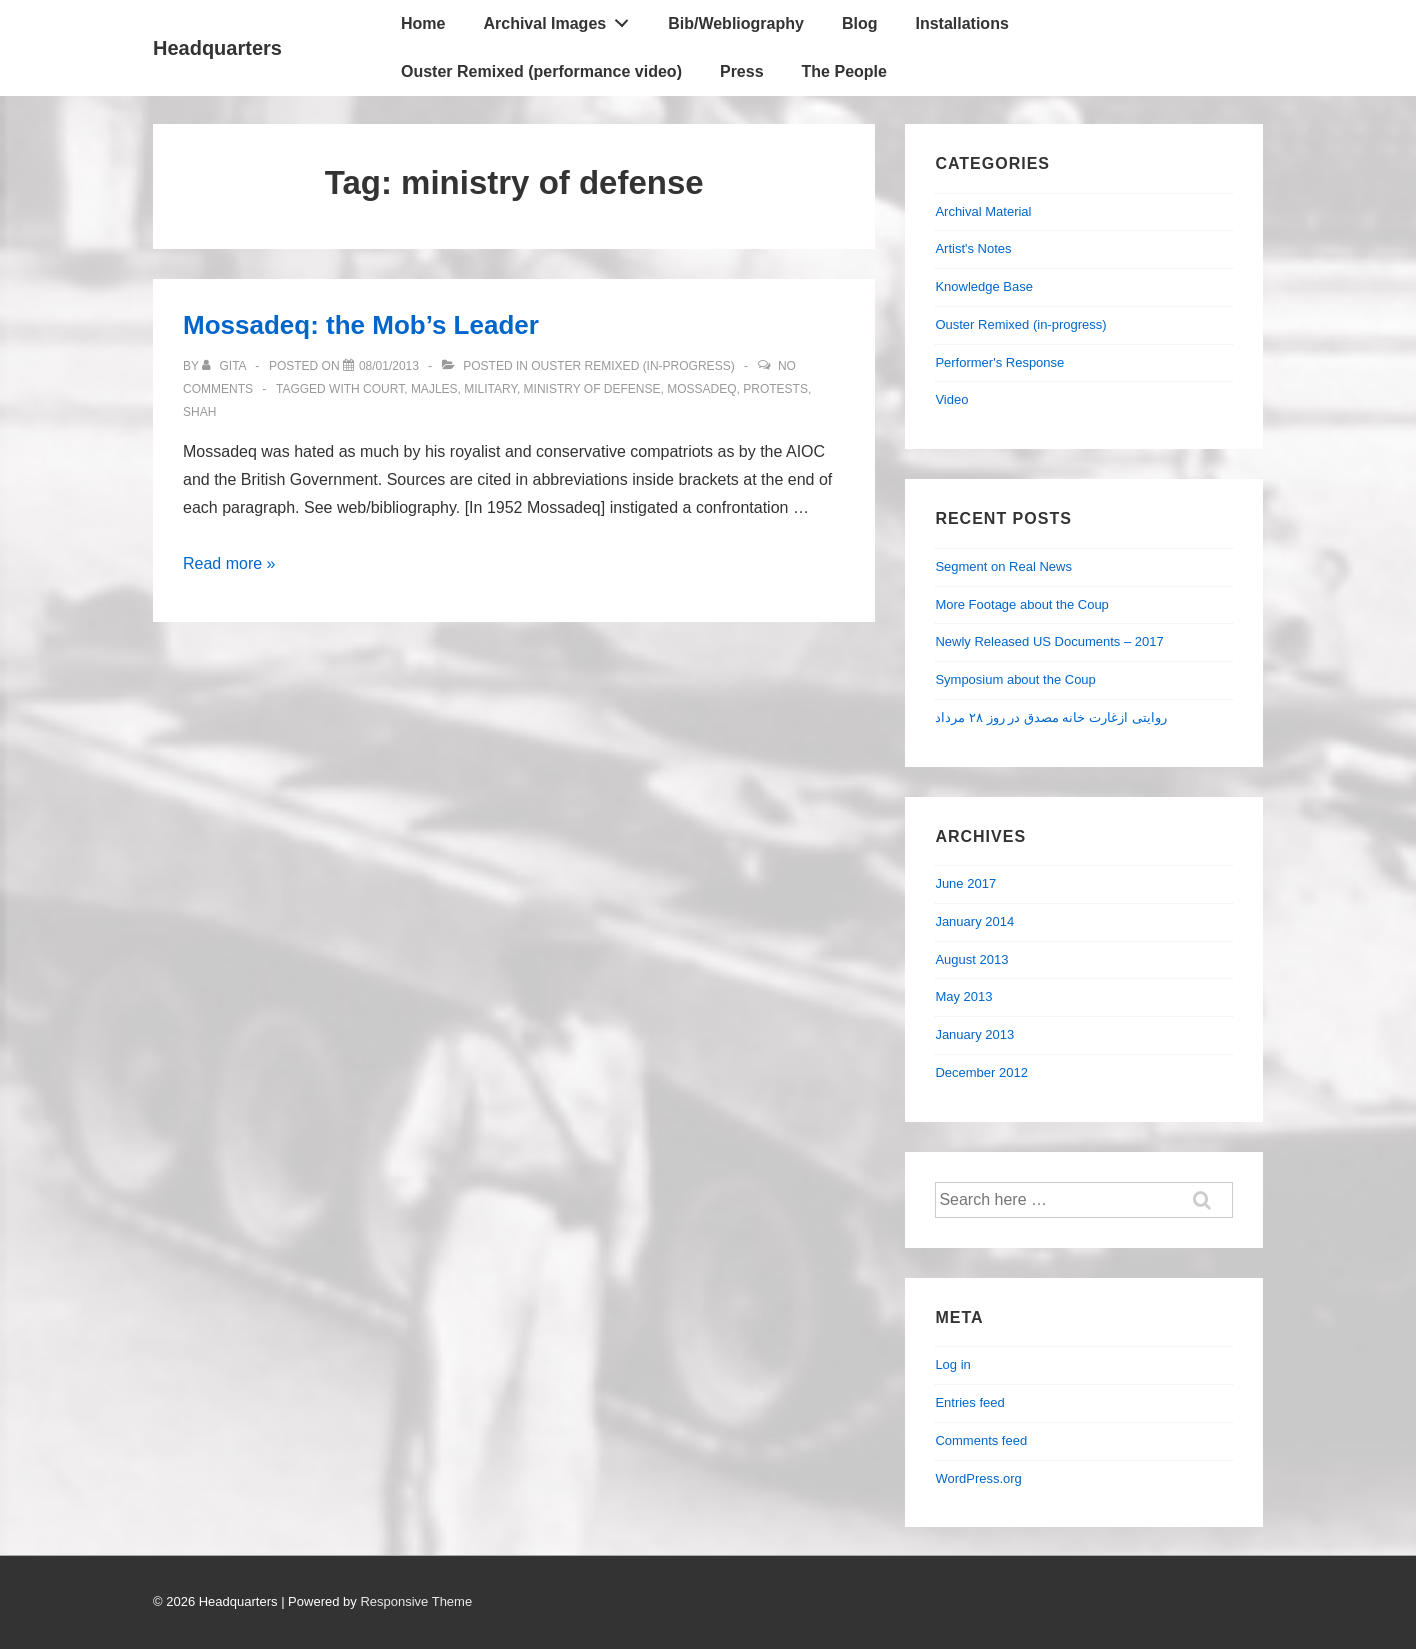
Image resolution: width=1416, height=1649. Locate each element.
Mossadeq (701, 389)
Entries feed (969, 1402)
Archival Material (983, 211)
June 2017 (965, 883)
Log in (952, 1364)
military (490, 389)
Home (423, 23)
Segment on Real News (1003, 566)
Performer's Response (999, 362)
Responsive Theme (416, 1601)
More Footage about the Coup (1021, 604)
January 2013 (974, 1034)
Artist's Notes (973, 248)
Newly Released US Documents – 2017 (1049, 641)
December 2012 (981, 1072)
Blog (860, 23)
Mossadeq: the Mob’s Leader (361, 325)
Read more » (229, 563)
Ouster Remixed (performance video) (541, 71)
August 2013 (971, 959)
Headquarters (217, 48)
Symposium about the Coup (1015, 679)
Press (742, 71)
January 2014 (974, 921)
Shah (199, 412)
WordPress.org (978, 1478)
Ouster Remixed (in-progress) (632, 366)
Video (951, 399)
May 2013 (963, 996)
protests (775, 389)
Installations (961, 23)
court (383, 389)
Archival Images (561, 19)
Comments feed (981, 1440)
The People (844, 71)
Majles (434, 389)
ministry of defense (592, 389)
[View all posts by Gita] (225, 366)
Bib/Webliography (736, 23)
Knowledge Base (984, 286)
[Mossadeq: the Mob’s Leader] (389, 366)
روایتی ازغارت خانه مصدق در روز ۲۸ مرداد (1050, 717)
